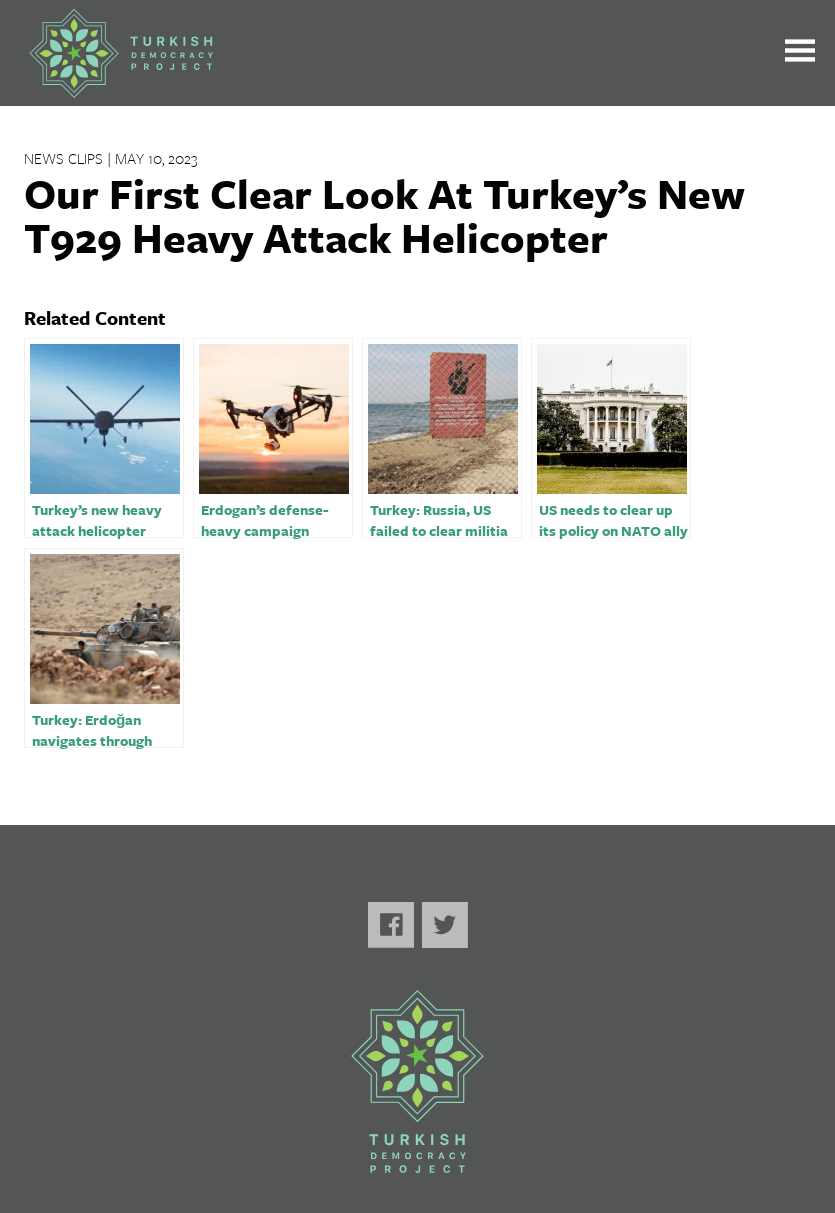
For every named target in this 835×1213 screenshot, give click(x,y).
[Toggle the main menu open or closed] (800, 53)
